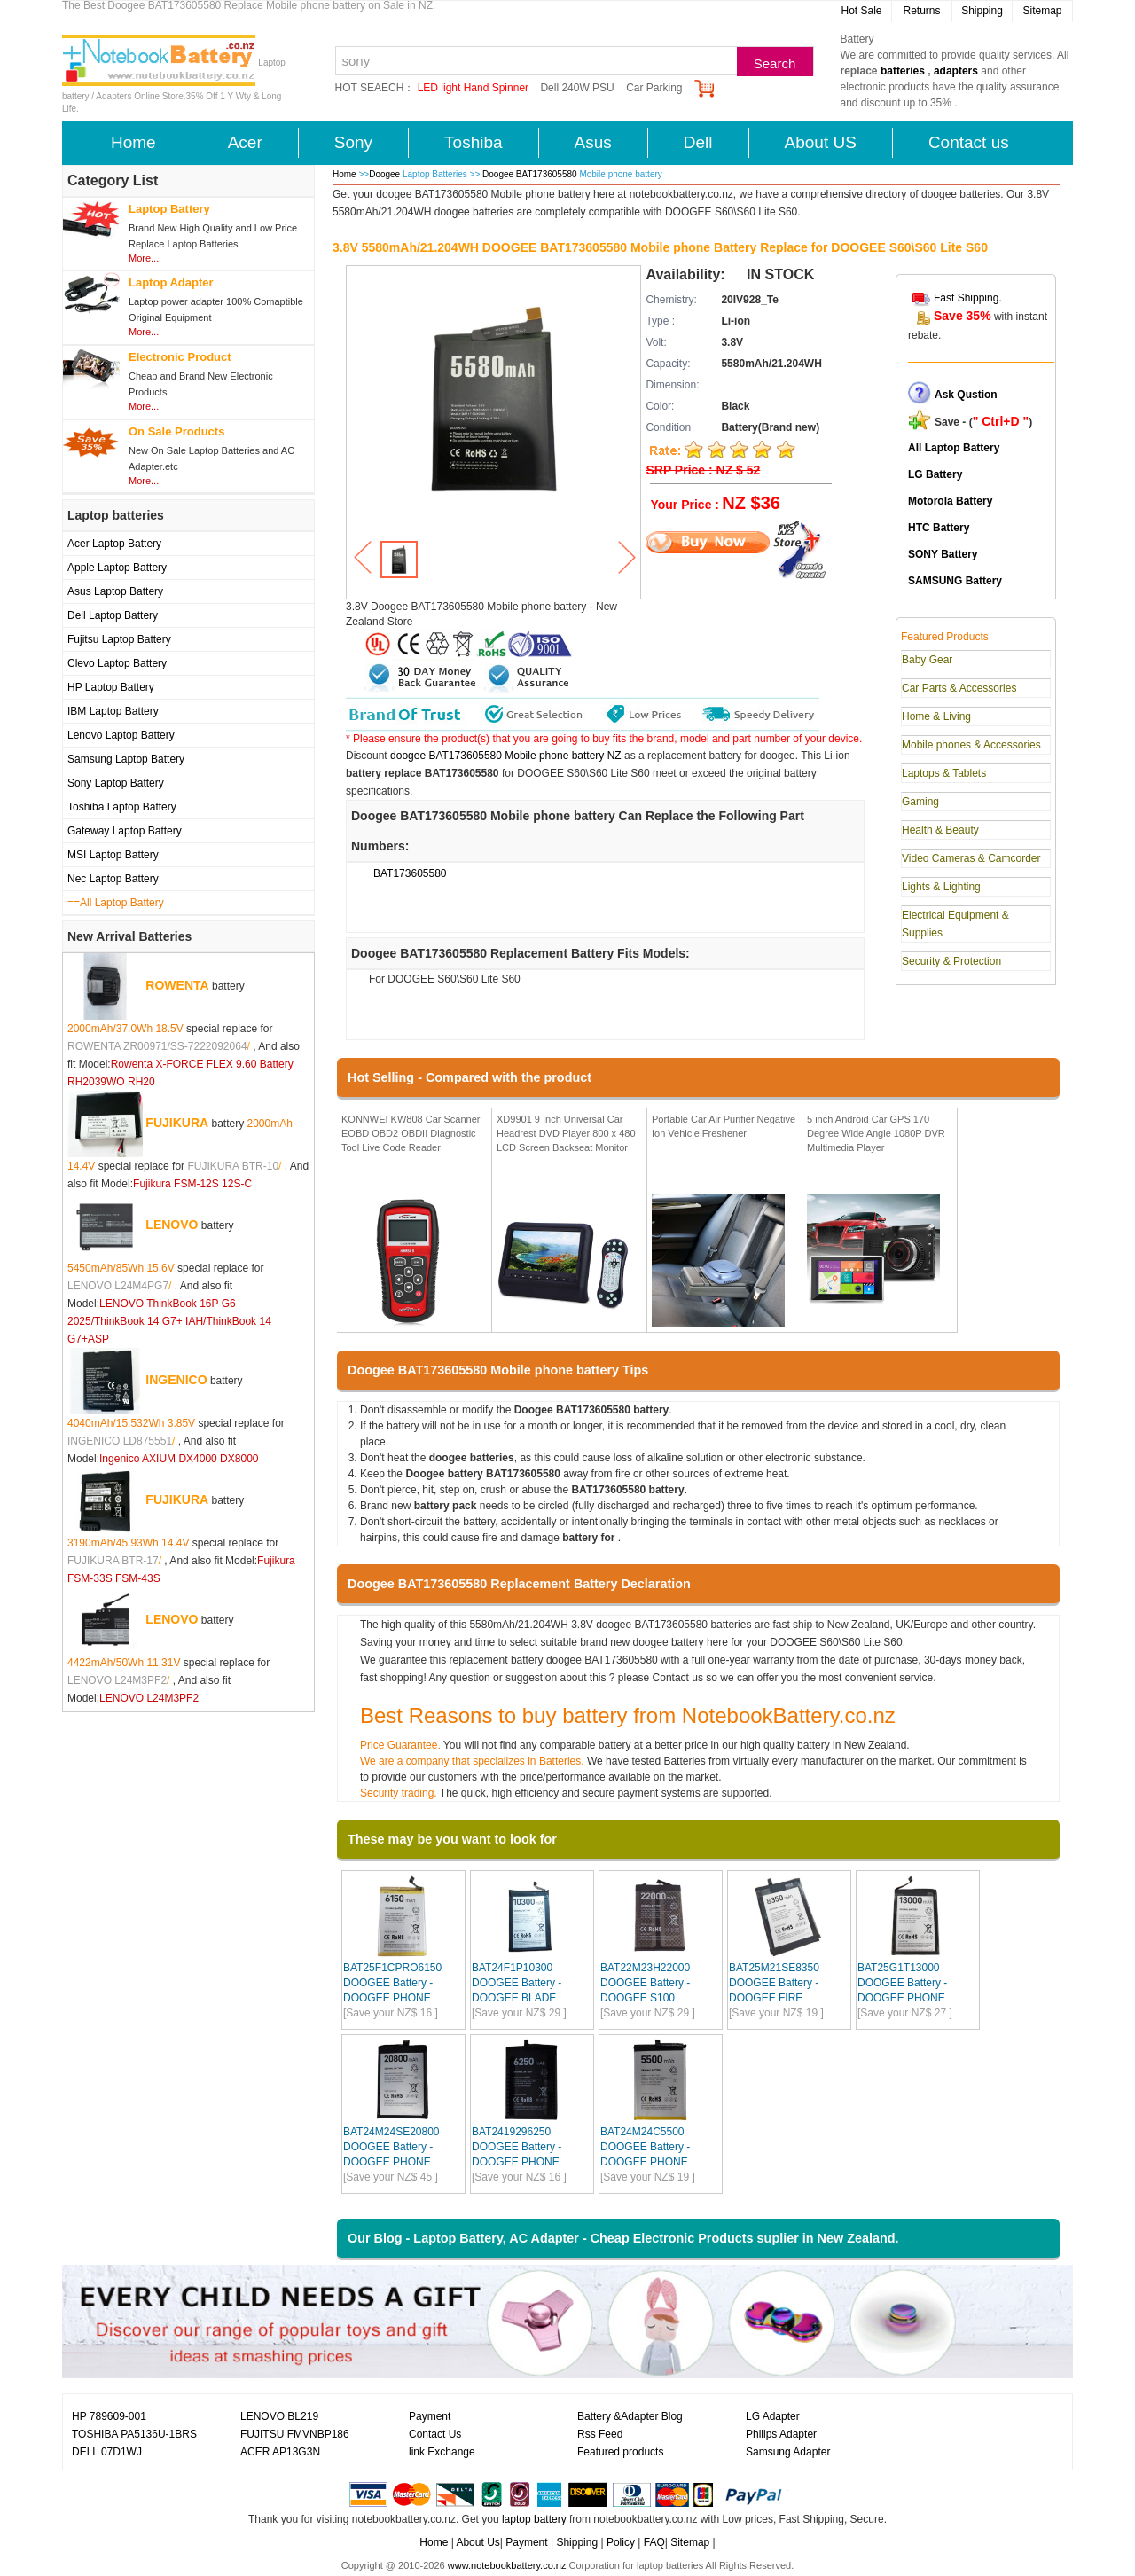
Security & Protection (951, 961)
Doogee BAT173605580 (530, 174)
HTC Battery (938, 527)
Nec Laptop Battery (113, 879)
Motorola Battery (950, 501)
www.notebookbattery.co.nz (507, 2565)
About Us (477, 2542)
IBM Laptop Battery (113, 711)
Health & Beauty (940, 830)
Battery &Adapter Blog (630, 2416)
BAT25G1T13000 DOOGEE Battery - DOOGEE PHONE (902, 1982)
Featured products (620, 2452)
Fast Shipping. (968, 298)
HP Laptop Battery (110, 687)
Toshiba (473, 142)
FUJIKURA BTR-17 (113, 1560)
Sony (353, 142)
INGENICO (176, 1380)
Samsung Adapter (788, 2452)
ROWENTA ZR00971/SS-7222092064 (157, 1046)
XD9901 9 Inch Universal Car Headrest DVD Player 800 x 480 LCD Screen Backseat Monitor (566, 1133)
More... (144, 258)
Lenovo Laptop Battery (121, 735)
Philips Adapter (781, 2434)
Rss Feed (599, 2434)
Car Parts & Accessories (959, 688)
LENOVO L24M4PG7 (117, 1286)
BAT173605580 (410, 873)
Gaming (920, 801)
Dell (698, 142)
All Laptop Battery (953, 448)
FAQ (654, 2542)
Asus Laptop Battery (115, 591)
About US (821, 142)
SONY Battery (942, 554)
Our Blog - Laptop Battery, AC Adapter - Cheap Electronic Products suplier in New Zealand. (623, 2238)
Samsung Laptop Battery (125, 759)
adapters (956, 71)
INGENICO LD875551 (119, 1441)
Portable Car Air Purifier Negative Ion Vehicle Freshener (723, 1126)
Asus (593, 142)
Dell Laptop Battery (112, 615)
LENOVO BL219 (279, 2416)
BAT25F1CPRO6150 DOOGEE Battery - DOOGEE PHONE (392, 1982)
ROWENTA (176, 985)
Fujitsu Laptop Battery (119, 639)
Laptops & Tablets (944, 773)
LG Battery (935, 474)
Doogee (384, 174)
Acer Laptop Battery (114, 543)
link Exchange (442, 2452)
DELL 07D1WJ (107, 2452)
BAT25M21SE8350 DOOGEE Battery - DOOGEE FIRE (774, 1982)
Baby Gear (927, 660)
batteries (903, 71)
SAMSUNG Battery (955, 581)
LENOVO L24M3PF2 (117, 1680)
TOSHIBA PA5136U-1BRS (134, 2434)
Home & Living (936, 716)
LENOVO (171, 1225)
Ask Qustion (966, 394)
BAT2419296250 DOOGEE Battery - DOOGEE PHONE (516, 2147)
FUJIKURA (176, 1123)
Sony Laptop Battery (115, 783)
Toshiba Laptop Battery (121, 807)
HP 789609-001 (109, 2416)
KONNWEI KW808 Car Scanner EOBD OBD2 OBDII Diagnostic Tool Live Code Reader (411, 1133)
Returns (921, 10)
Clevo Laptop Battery (117, 663)
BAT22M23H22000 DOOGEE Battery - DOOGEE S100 (645, 1982)
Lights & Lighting (941, 887)
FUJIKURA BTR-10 (232, 1166)
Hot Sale (861, 10)
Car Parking (654, 88)
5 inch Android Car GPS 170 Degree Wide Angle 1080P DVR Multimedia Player (876, 1133)
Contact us (968, 142)
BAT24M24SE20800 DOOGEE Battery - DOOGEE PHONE (391, 2147)
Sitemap (1041, 10)
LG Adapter (773, 2416)
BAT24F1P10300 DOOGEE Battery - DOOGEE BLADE (516, 1982)
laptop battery (534, 2519)
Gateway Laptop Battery (124, 831)
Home (133, 142)
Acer (245, 142)
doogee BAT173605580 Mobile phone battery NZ (506, 755)
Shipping (982, 10)
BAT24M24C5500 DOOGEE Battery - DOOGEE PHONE (645, 2147)
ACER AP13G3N (280, 2452)
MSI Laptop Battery (113, 855)
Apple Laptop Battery (117, 567)
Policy (621, 2542)
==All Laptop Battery (115, 903)
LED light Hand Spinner (473, 88)
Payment (429, 2416)
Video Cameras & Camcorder (971, 858)
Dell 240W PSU (577, 88)
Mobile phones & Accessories (971, 745)
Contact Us (435, 2434)
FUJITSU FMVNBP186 (294, 2434)
